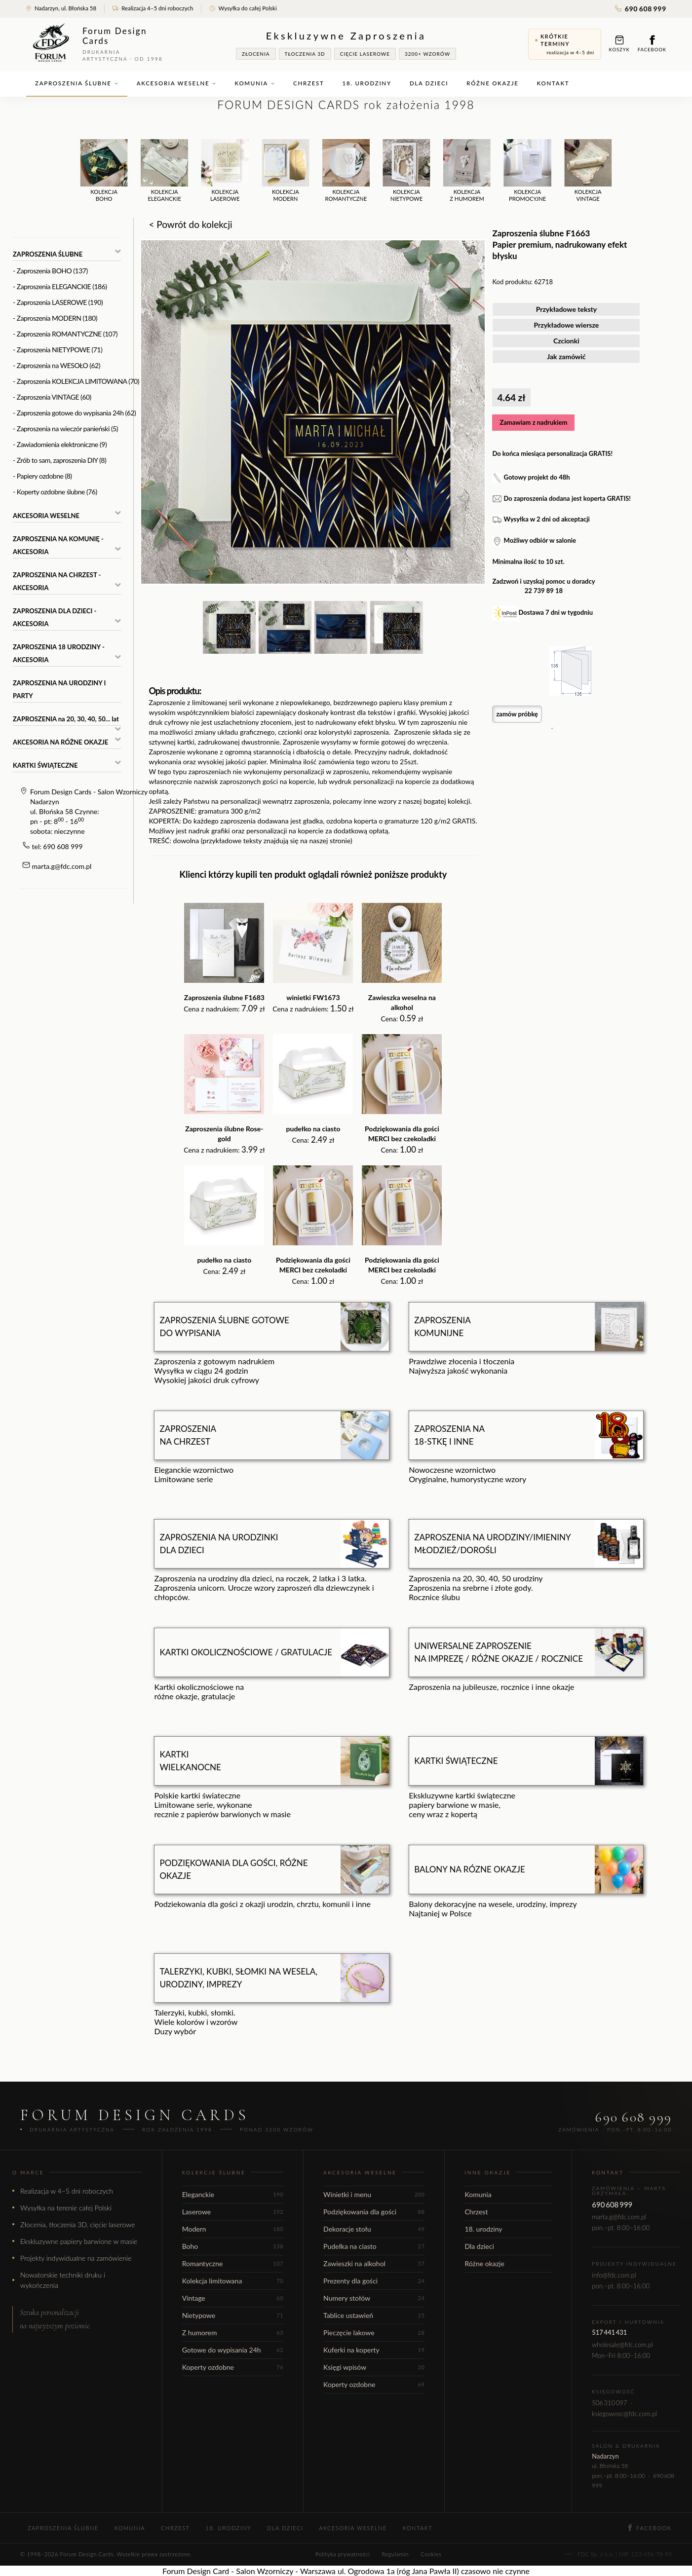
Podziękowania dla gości (373, 2211)
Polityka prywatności (342, 2554)
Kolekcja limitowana (232, 2281)
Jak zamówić (566, 356)
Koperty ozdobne (232, 2367)
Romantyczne (232, 2263)
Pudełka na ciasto (373, 2246)
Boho (232, 2246)
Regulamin (395, 2554)
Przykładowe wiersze (566, 325)
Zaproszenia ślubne (76, 83)
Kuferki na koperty (373, 2350)
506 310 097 (609, 2403)
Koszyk (619, 43)
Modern (232, 2229)
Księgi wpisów (373, 2367)
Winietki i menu (373, 2194)
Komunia (254, 83)
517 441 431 (609, 2332)
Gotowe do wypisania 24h (232, 2350)
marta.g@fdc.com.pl (62, 866)
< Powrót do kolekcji (190, 224)
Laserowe (232, 2211)
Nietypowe (232, 2315)
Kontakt (553, 83)
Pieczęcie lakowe (373, 2332)
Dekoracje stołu (373, 2229)
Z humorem (232, 2332)
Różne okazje (492, 83)
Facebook (652, 43)
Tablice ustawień (373, 2315)
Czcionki (566, 340)
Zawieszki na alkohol (373, 2263)
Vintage (232, 2298)
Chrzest (308, 83)
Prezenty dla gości (373, 2281)
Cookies (431, 2554)
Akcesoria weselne (177, 83)
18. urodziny (367, 83)
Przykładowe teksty (566, 309)
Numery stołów (373, 2298)
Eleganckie (232, 2194)
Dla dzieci (429, 83)
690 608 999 (640, 8)
